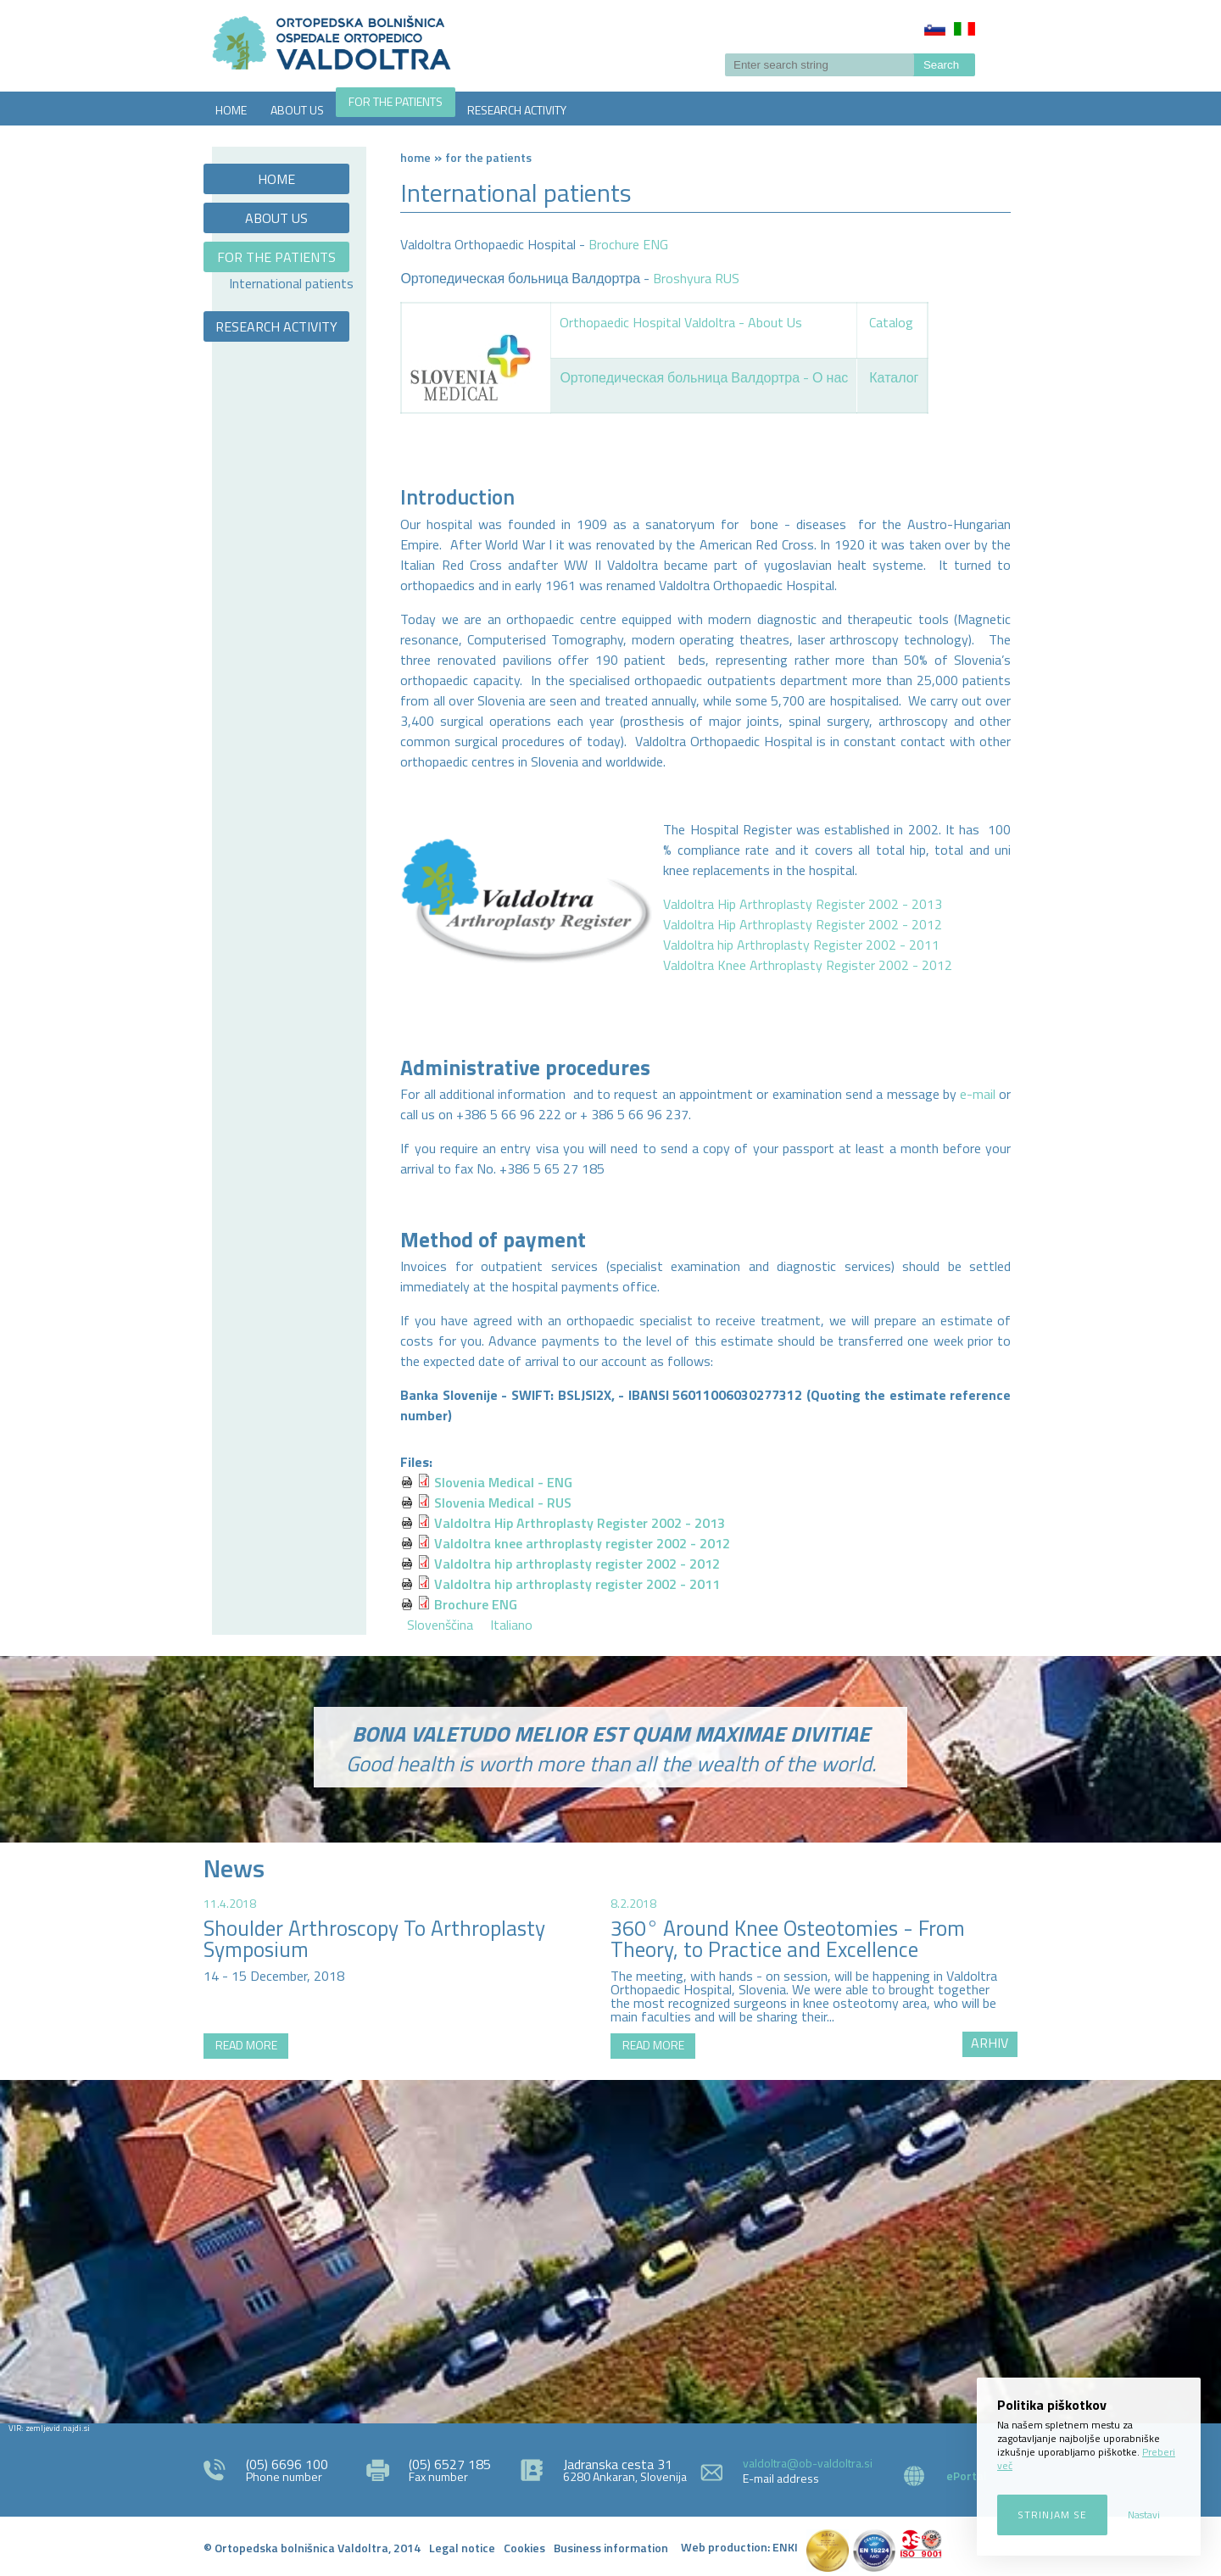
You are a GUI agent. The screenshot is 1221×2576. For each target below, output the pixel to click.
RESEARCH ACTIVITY (516, 110)
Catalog (891, 322)
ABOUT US (297, 110)
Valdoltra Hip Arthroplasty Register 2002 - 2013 (802, 904)
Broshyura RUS (696, 278)
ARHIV (989, 2042)
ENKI (785, 2547)
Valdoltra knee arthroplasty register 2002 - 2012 (582, 1543)
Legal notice (462, 2547)
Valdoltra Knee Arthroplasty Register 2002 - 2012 (807, 965)
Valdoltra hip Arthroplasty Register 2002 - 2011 (801, 944)
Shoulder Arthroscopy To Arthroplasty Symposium (374, 1938)
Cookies (524, 2547)
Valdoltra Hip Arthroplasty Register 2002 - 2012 (802, 924)
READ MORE (246, 2045)
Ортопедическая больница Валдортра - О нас (704, 377)
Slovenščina (934, 29)
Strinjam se (1052, 2514)
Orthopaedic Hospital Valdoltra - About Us (681, 322)
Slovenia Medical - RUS (502, 1502)
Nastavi (1144, 2514)
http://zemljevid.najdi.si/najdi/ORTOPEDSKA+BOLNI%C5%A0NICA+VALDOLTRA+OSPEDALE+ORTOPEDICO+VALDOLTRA (610, 2249)
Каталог (893, 377)
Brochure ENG (628, 244)
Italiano (964, 29)
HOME (231, 110)
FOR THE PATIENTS (395, 101)
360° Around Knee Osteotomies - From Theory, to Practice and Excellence (787, 1938)
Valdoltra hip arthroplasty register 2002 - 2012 (577, 1563)
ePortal (966, 2475)
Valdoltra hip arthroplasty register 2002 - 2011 (577, 1584)
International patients (291, 283)
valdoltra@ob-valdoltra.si (808, 2463)
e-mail (977, 1094)
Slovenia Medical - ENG (503, 1482)
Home (415, 157)
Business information (611, 2547)
